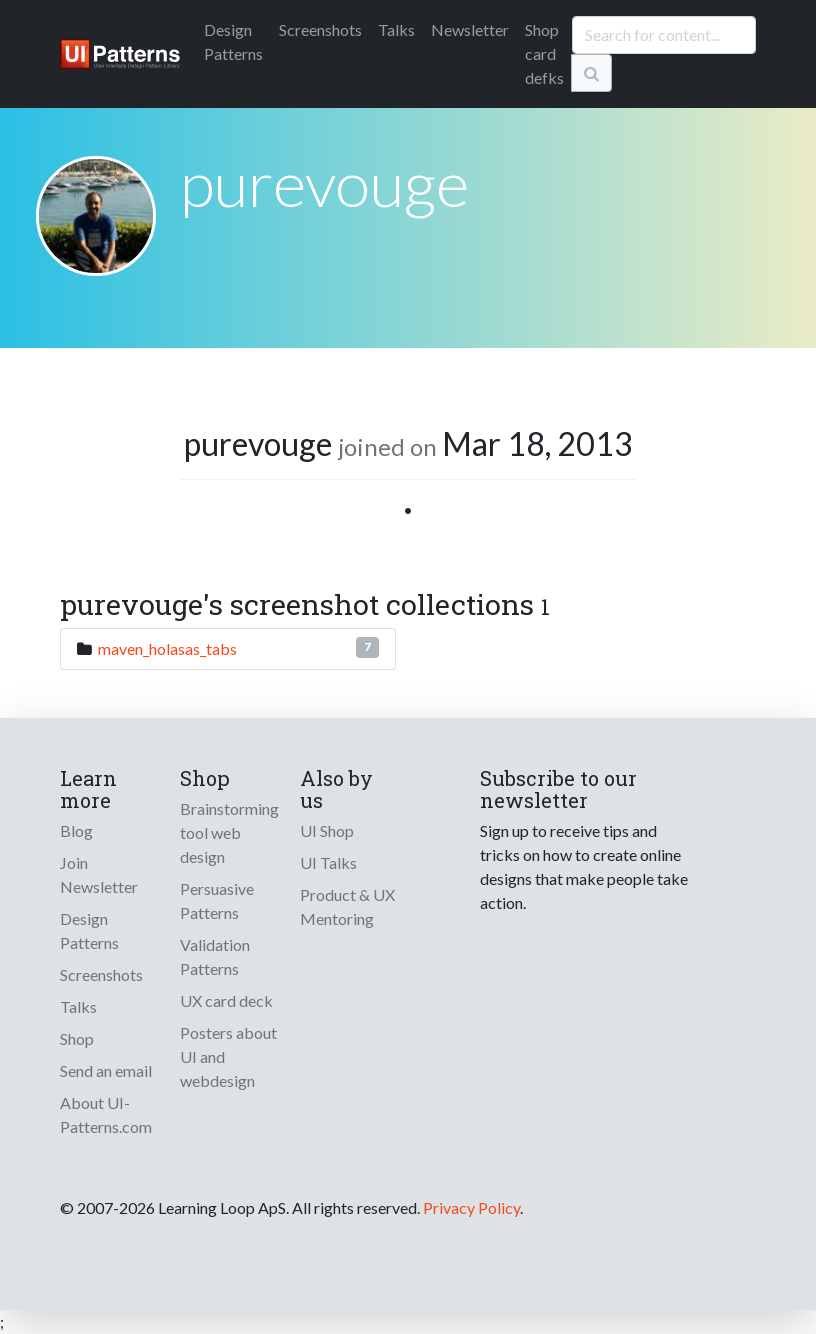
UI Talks (328, 862)
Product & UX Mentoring (347, 906)
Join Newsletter (99, 874)
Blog (76, 830)
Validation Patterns (215, 956)
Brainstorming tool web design (229, 832)
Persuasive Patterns (217, 900)
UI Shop (327, 830)
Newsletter (470, 29)
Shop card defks (544, 53)
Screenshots (320, 29)
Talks (396, 29)
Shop (77, 1038)
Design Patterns (89, 930)
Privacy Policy (471, 1207)
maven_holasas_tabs (167, 648)
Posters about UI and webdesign (228, 1056)
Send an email (106, 1070)
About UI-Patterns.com (106, 1114)
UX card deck (226, 1000)
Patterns (233, 41)
